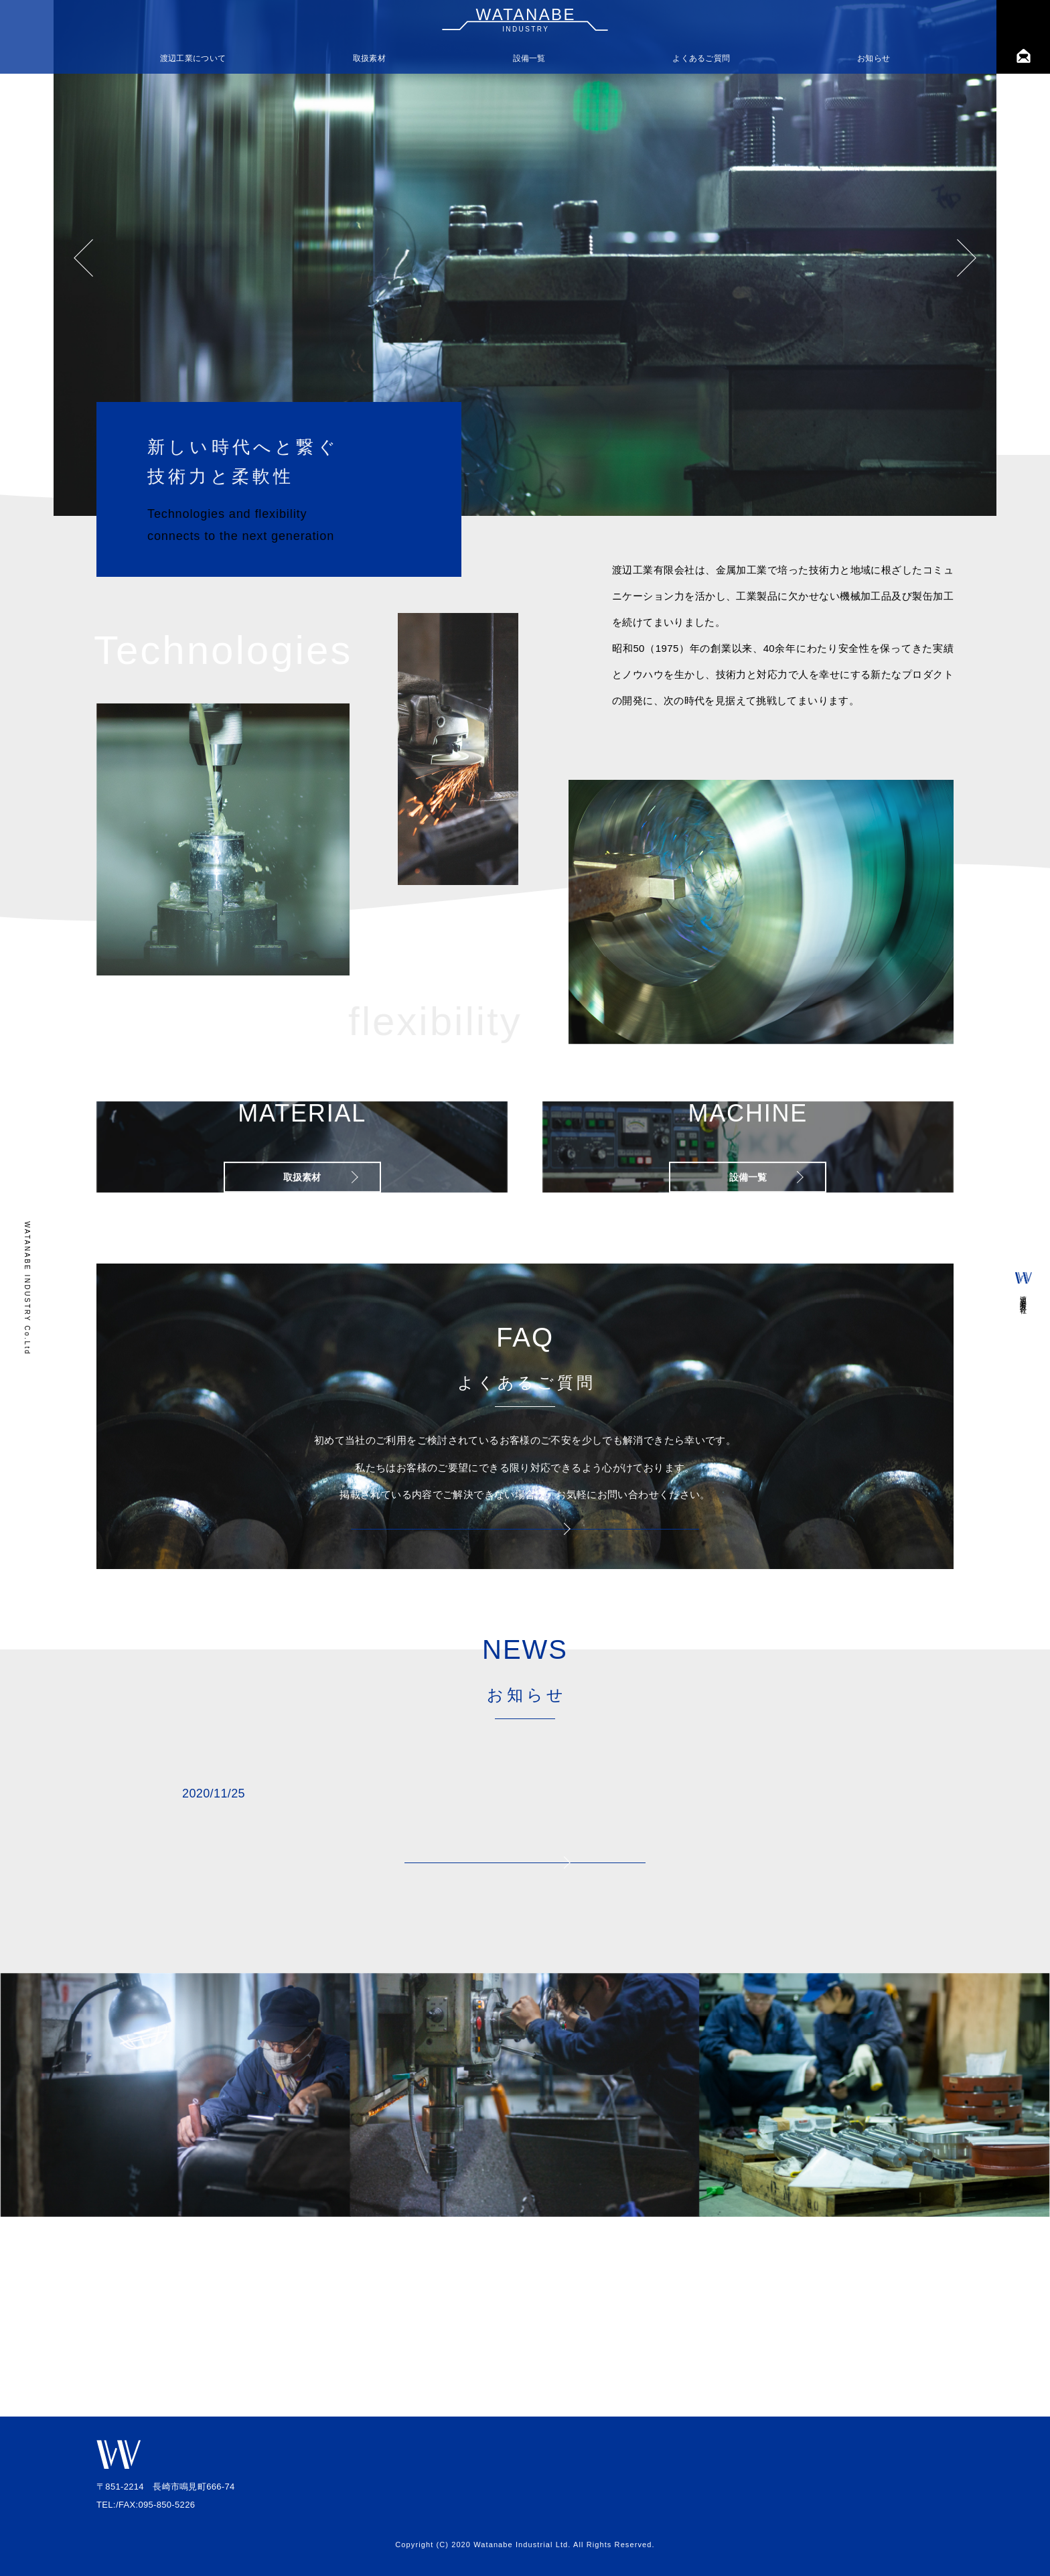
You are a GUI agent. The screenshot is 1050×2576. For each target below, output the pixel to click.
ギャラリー (918, 2469)
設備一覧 (529, 58)
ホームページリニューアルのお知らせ (424, 1934)
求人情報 (922, 2489)
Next (966, 258)
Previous (83, 258)
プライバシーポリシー (895, 2509)
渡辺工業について (193, 58)
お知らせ (873, 58)
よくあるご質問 (701, 58)
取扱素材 (369, 58)
